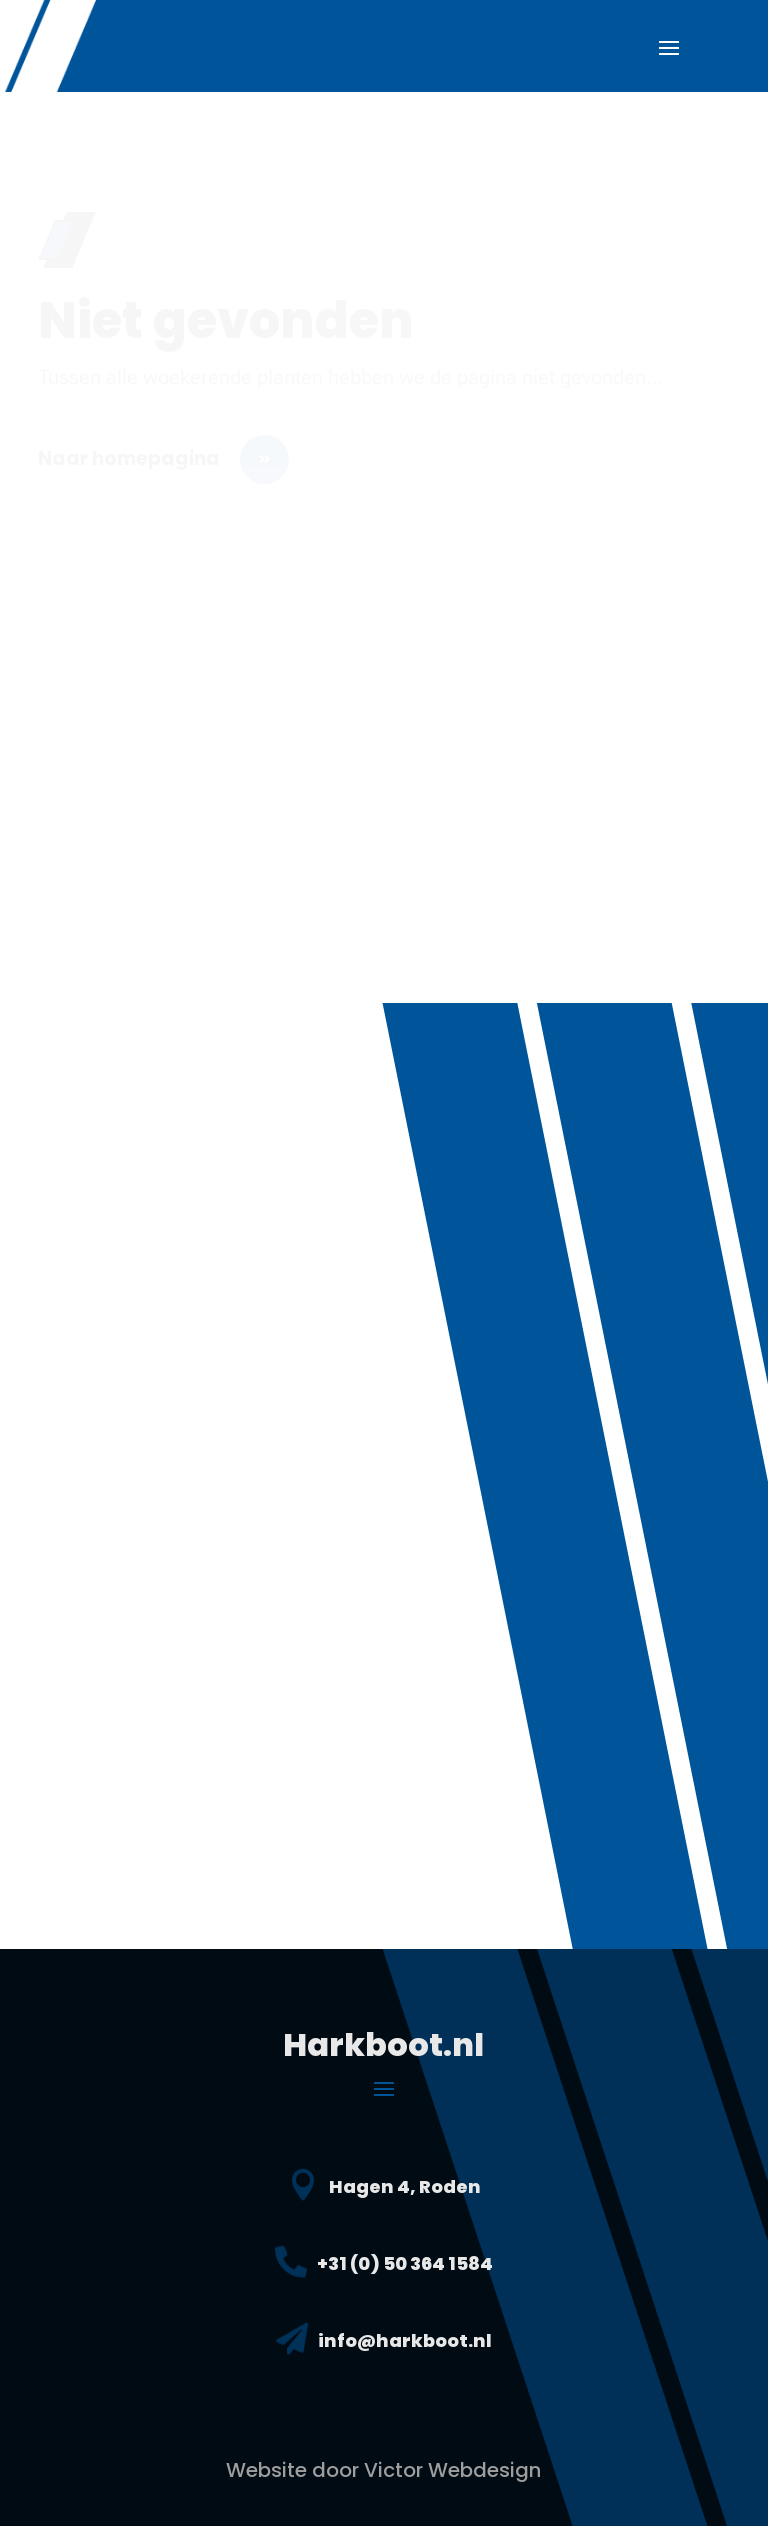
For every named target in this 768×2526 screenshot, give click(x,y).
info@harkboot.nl (405, 2340)
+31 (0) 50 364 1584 (405, 2263)
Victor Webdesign (452, 2470)
